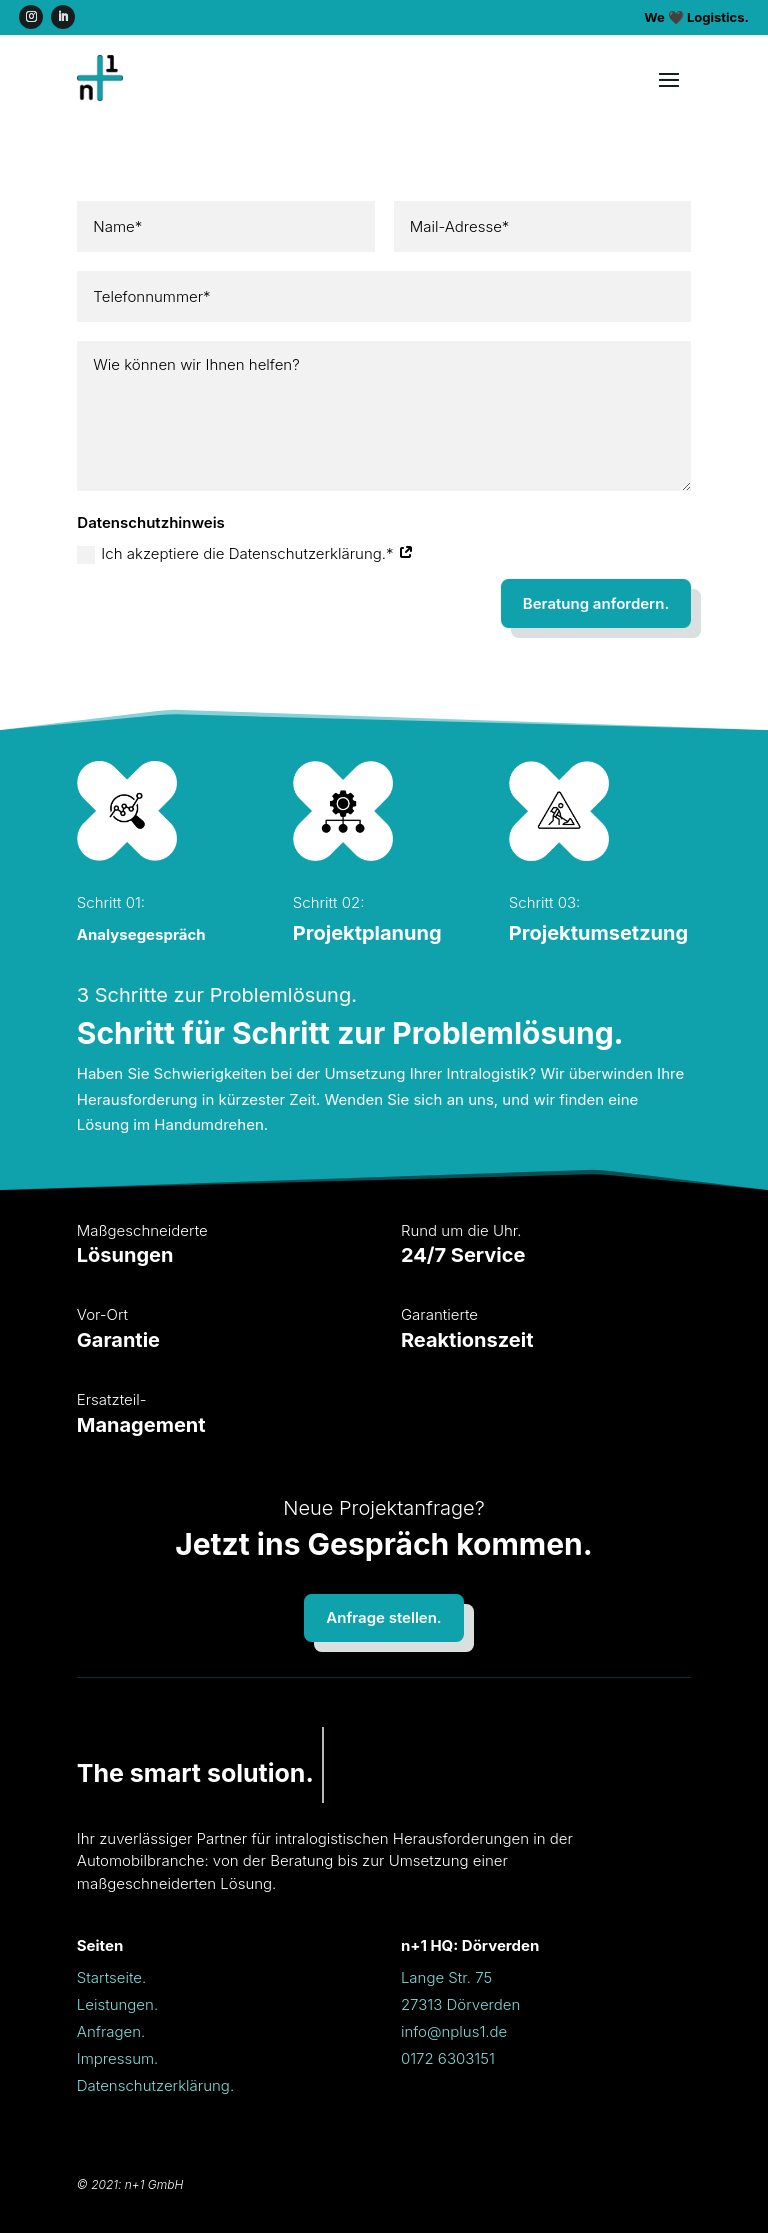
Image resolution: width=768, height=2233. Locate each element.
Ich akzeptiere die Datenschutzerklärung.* (245, 554)
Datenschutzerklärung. (155, 2085)
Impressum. (118, 2058)
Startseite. (111, 1977)
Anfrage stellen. (383, 1617)
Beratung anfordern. (596, 603)
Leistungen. (117, 2004)
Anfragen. (111, 2031)
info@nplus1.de (454, 2031)
